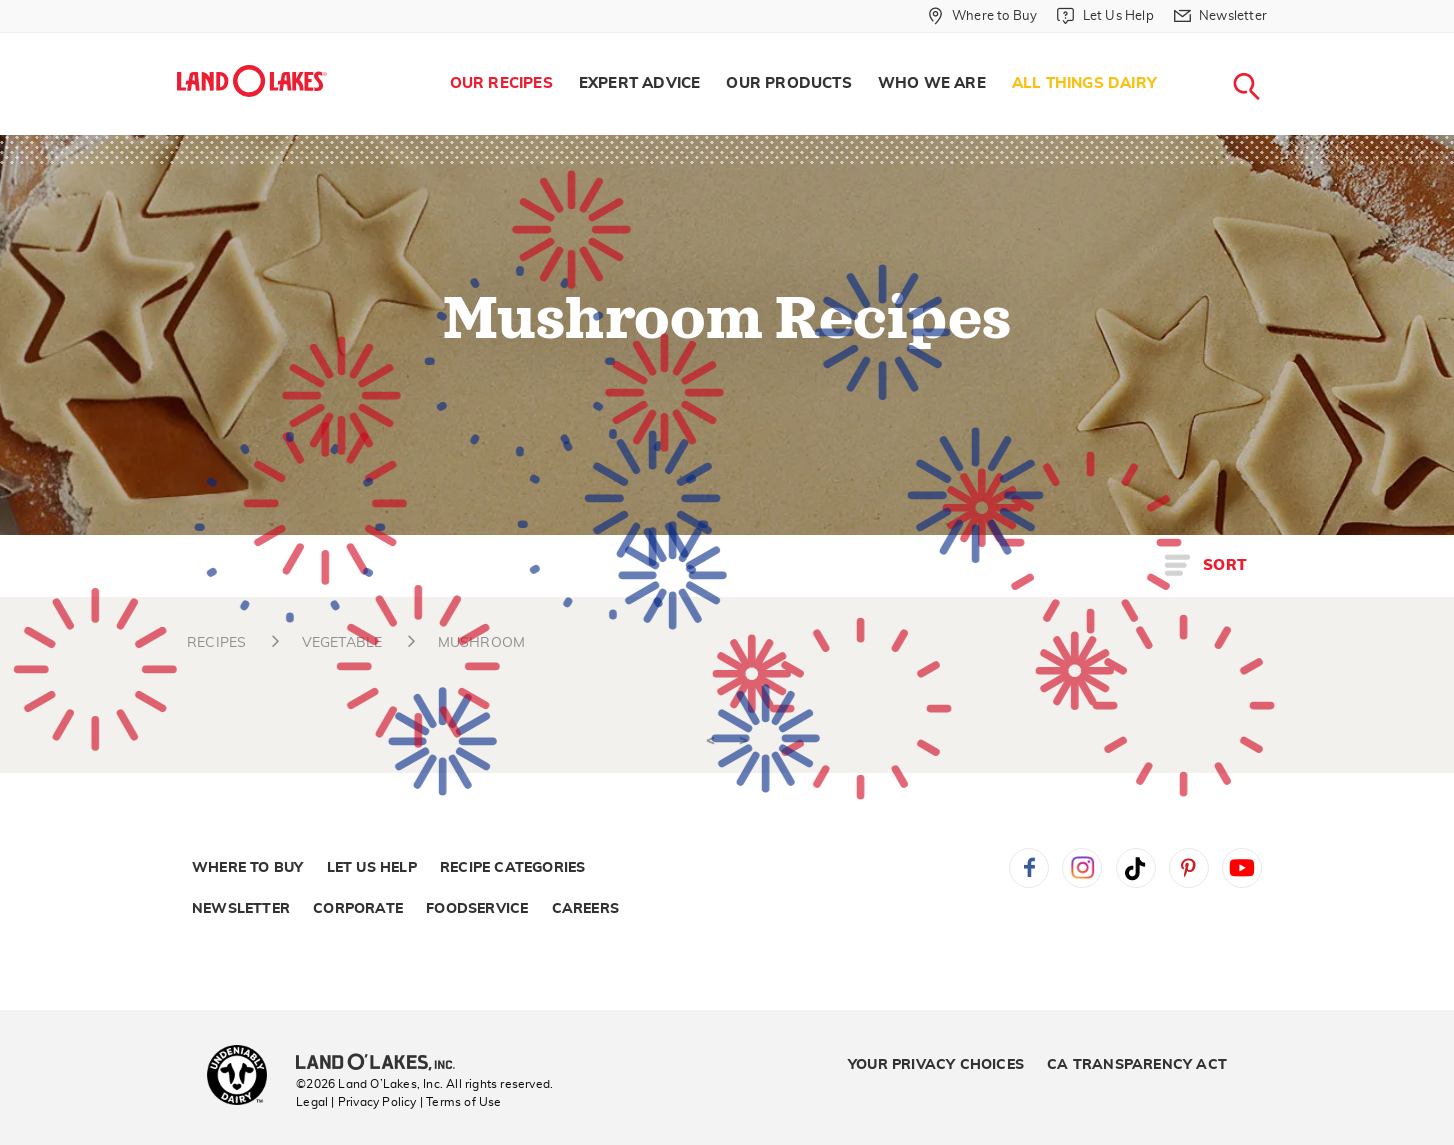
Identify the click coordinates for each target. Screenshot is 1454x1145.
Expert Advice (640, 83)
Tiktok (1136, 868)
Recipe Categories (512, 868)
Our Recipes (501, 83)
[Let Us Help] (1105, 16)
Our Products (788, 83)
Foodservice (477, 909)
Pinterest (1189, 868)
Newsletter (241, 909)
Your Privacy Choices (936, 1065)
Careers (585, 909)
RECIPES (216, 643)
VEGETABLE (342, 643)
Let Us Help (372, 868)
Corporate (358, 909)
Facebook (1029, 868)
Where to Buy (247, 868)
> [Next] (743, 740)
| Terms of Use (461, 1102)
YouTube (1242, 868)
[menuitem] (501, 84)
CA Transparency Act (1137, 1065)
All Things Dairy (1084, 83)
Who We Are (932, 83)
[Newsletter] (1220, 16)
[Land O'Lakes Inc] (383, 1064)
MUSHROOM (482, 643)
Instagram (1082, 868)
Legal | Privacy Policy (356, 1102)
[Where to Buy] (982, 16)
